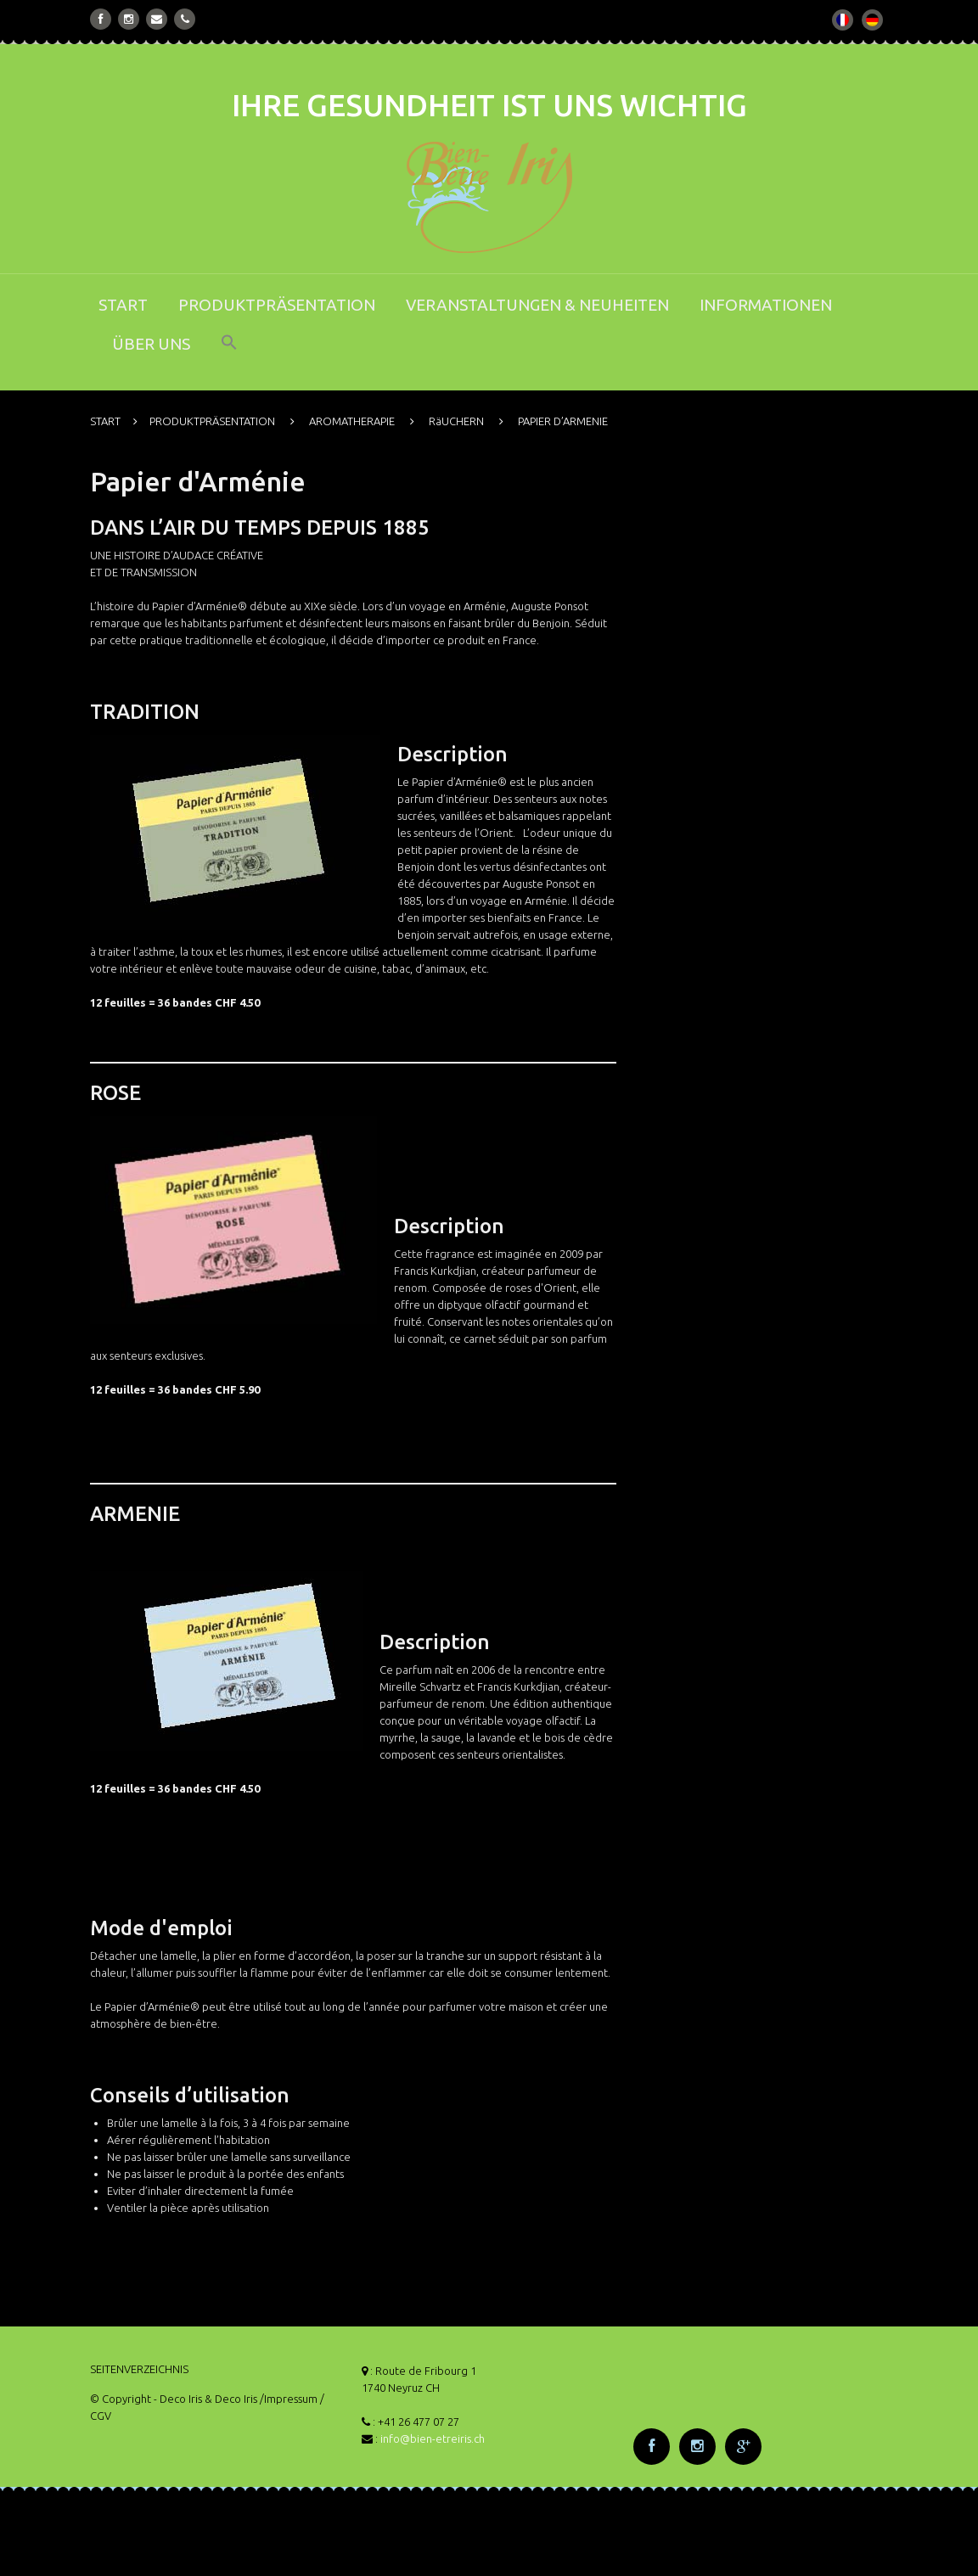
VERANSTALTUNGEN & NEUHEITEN (537, 304)
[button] (229, 353)
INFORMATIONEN (766, 304)
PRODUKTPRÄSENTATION (276, 304)
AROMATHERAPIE (352, 421)
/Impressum (289, 2399)
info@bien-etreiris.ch (432, 2438)
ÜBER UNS (151, 343)
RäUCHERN (456, 421)
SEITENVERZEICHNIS (139, 2369)
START (123, 304)
